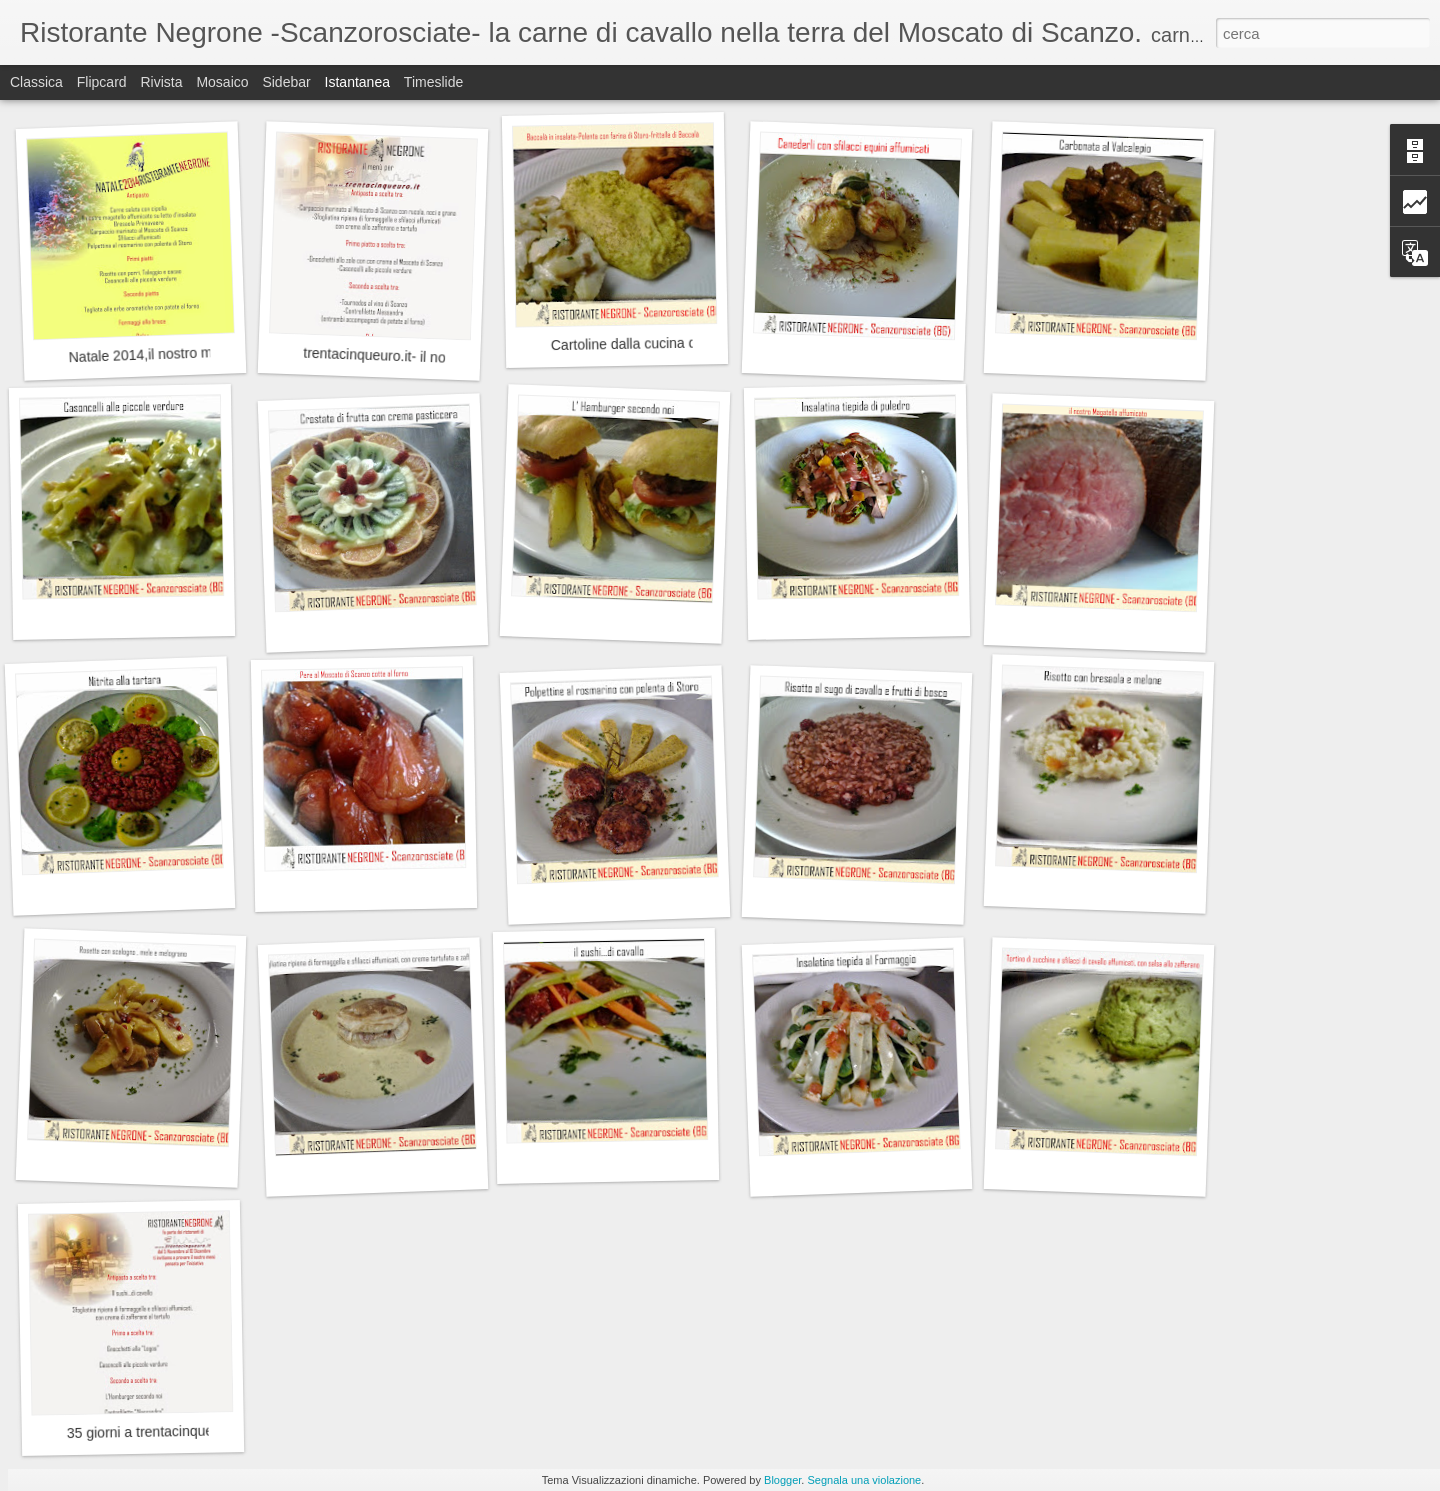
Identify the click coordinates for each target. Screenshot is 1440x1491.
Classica (36, 82)
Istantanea (357, 82)
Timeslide (433, 82)
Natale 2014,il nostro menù (152, 354)
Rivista (161, 82)
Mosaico (222, 82)
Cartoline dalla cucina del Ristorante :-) (671, 343)
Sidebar (286, 82)
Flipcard (102, 82)
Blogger (782, 1480)
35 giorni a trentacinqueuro (150, 1431)
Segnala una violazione (864, 1480)
